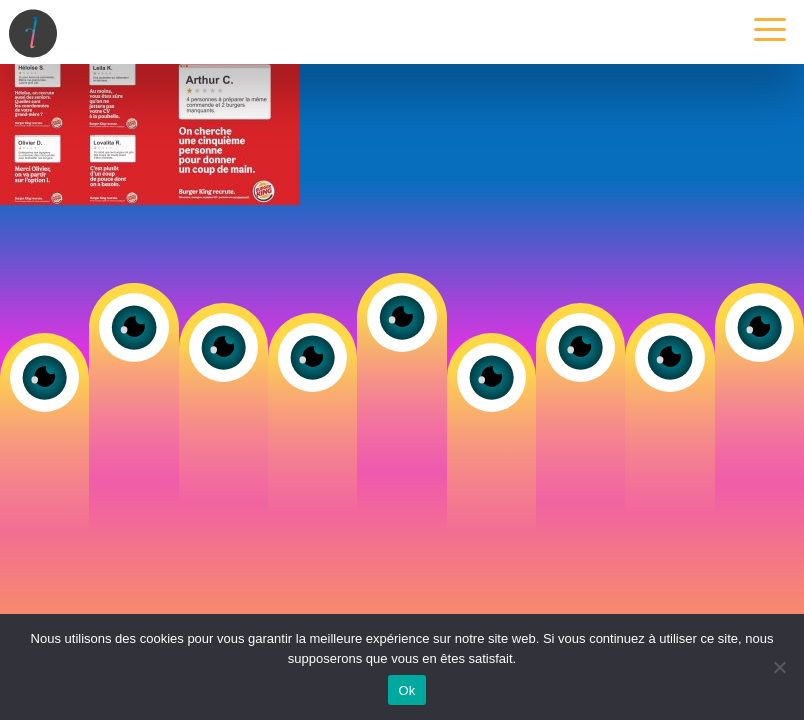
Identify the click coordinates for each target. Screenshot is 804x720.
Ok (406, 690)
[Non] (779, 667)
